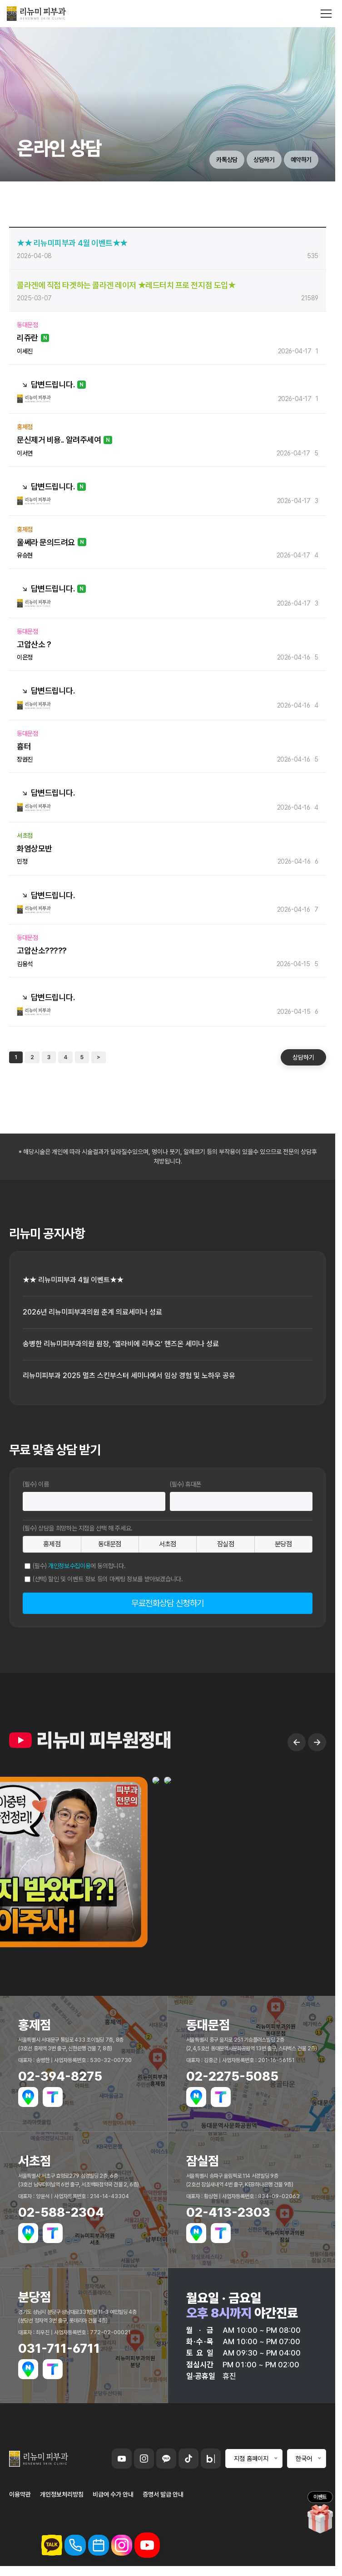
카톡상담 (227, 159)
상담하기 (264, 159)
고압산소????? (42, 950)
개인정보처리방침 (62, 2494)
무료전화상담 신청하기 (167, 1603)
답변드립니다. (53, 384)
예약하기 (301, 159)
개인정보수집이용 (69, 1565)
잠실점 (225, 1544)
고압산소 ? (34, 644)
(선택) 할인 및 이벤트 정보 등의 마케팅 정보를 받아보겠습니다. (108, 1579)
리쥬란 (27, 337)
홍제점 (51, 1544)
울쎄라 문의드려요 (46, 542)
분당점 (283, 1544)
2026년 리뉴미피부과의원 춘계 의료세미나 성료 (92, 1312)
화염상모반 (34, 848)
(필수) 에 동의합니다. (79, 1566)
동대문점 (109, 1544)
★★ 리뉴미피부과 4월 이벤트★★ (72, 243)
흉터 (24, 746)
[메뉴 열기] (326, 14)
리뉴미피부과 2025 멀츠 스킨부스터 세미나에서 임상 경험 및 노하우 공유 (129, 1375)
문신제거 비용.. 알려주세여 (59, 440)
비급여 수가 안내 (113, 2494)
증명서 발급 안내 (163, 2494)
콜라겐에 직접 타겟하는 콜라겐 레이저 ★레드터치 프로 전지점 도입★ (126, 285)
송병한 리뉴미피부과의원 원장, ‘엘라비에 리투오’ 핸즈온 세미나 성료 (121, 1343)
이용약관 (20, 2494)
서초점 (167, 1544)
